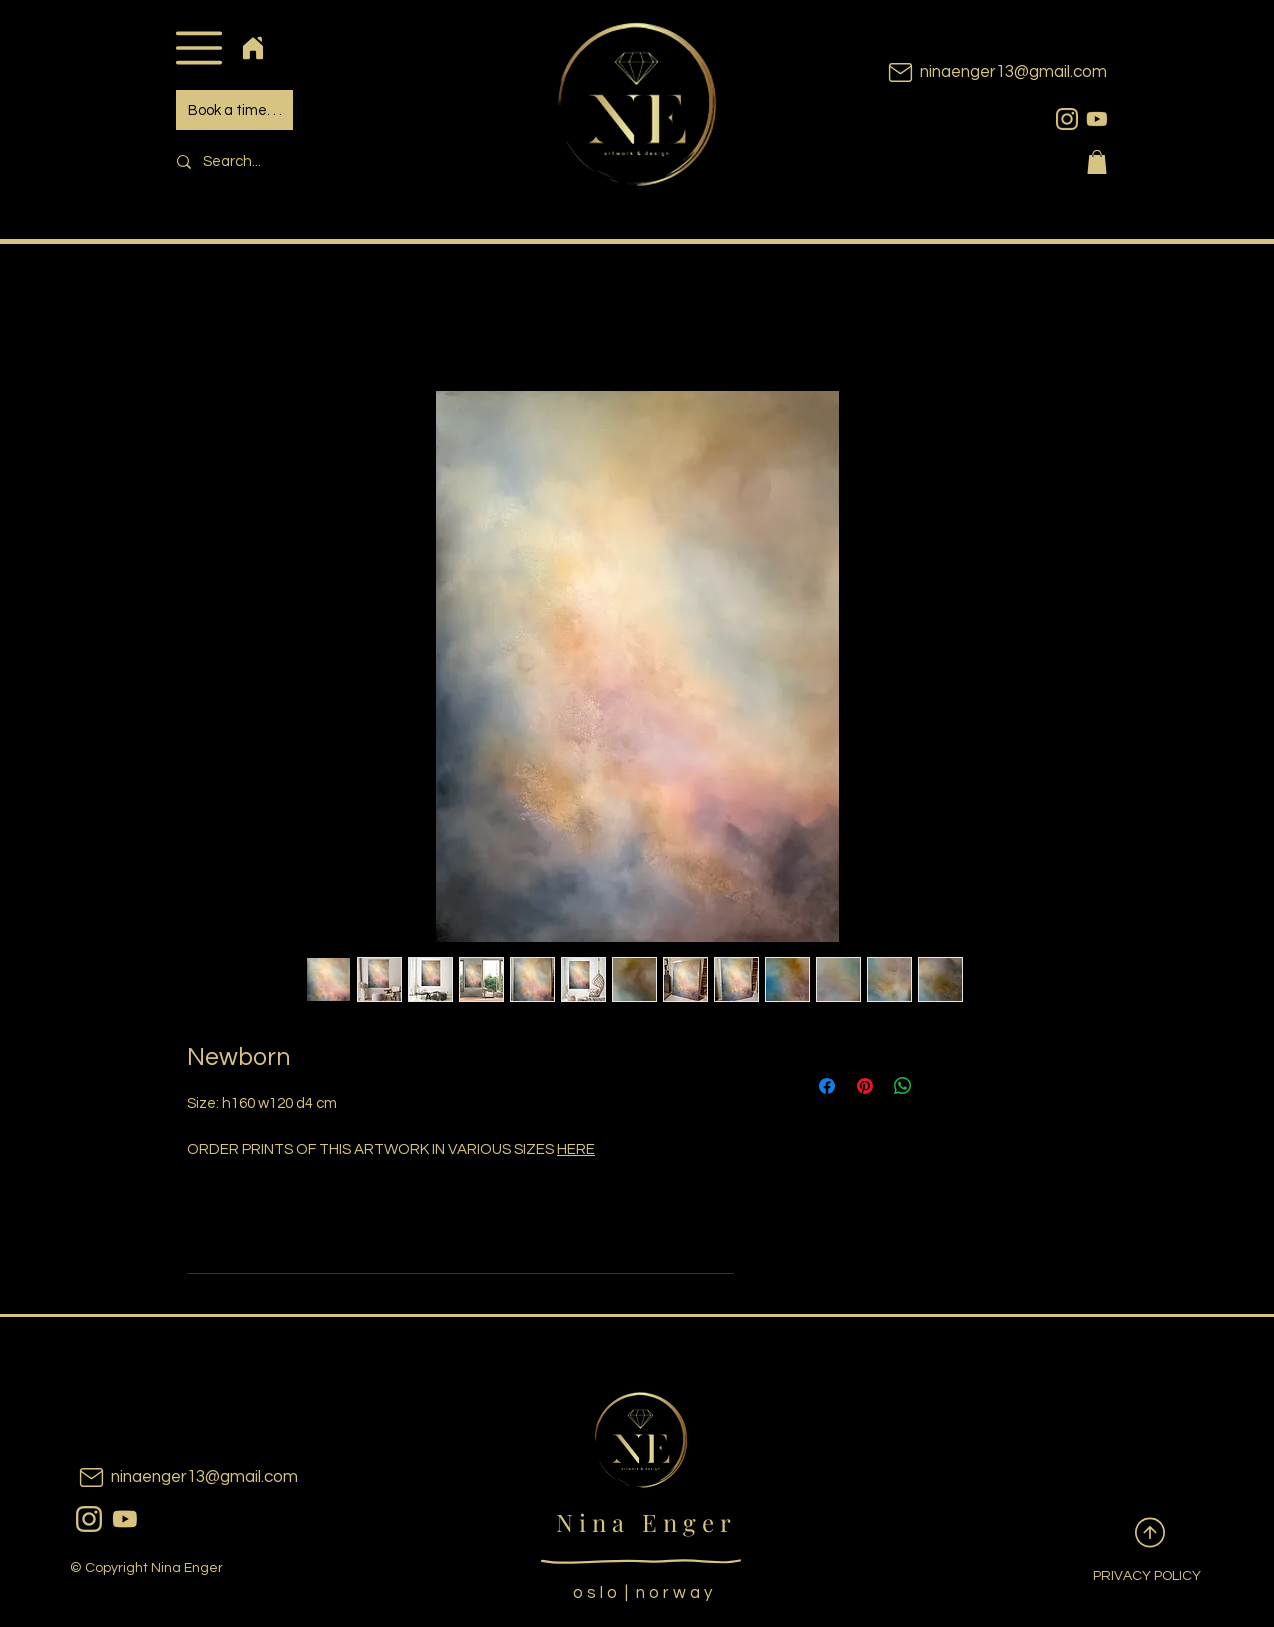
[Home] (252, 47)
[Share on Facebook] (827, 1086)
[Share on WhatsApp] (903, 1086)
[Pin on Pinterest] (865, 1086)
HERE (576, 1149)
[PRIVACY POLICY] (1131, 1577)
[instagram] (1067, 119)
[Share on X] (941, 1086)
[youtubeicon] (1097, 119)
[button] (198, 47)
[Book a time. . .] (234, 110)
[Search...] (303, 161)
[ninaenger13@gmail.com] (967, 72)
